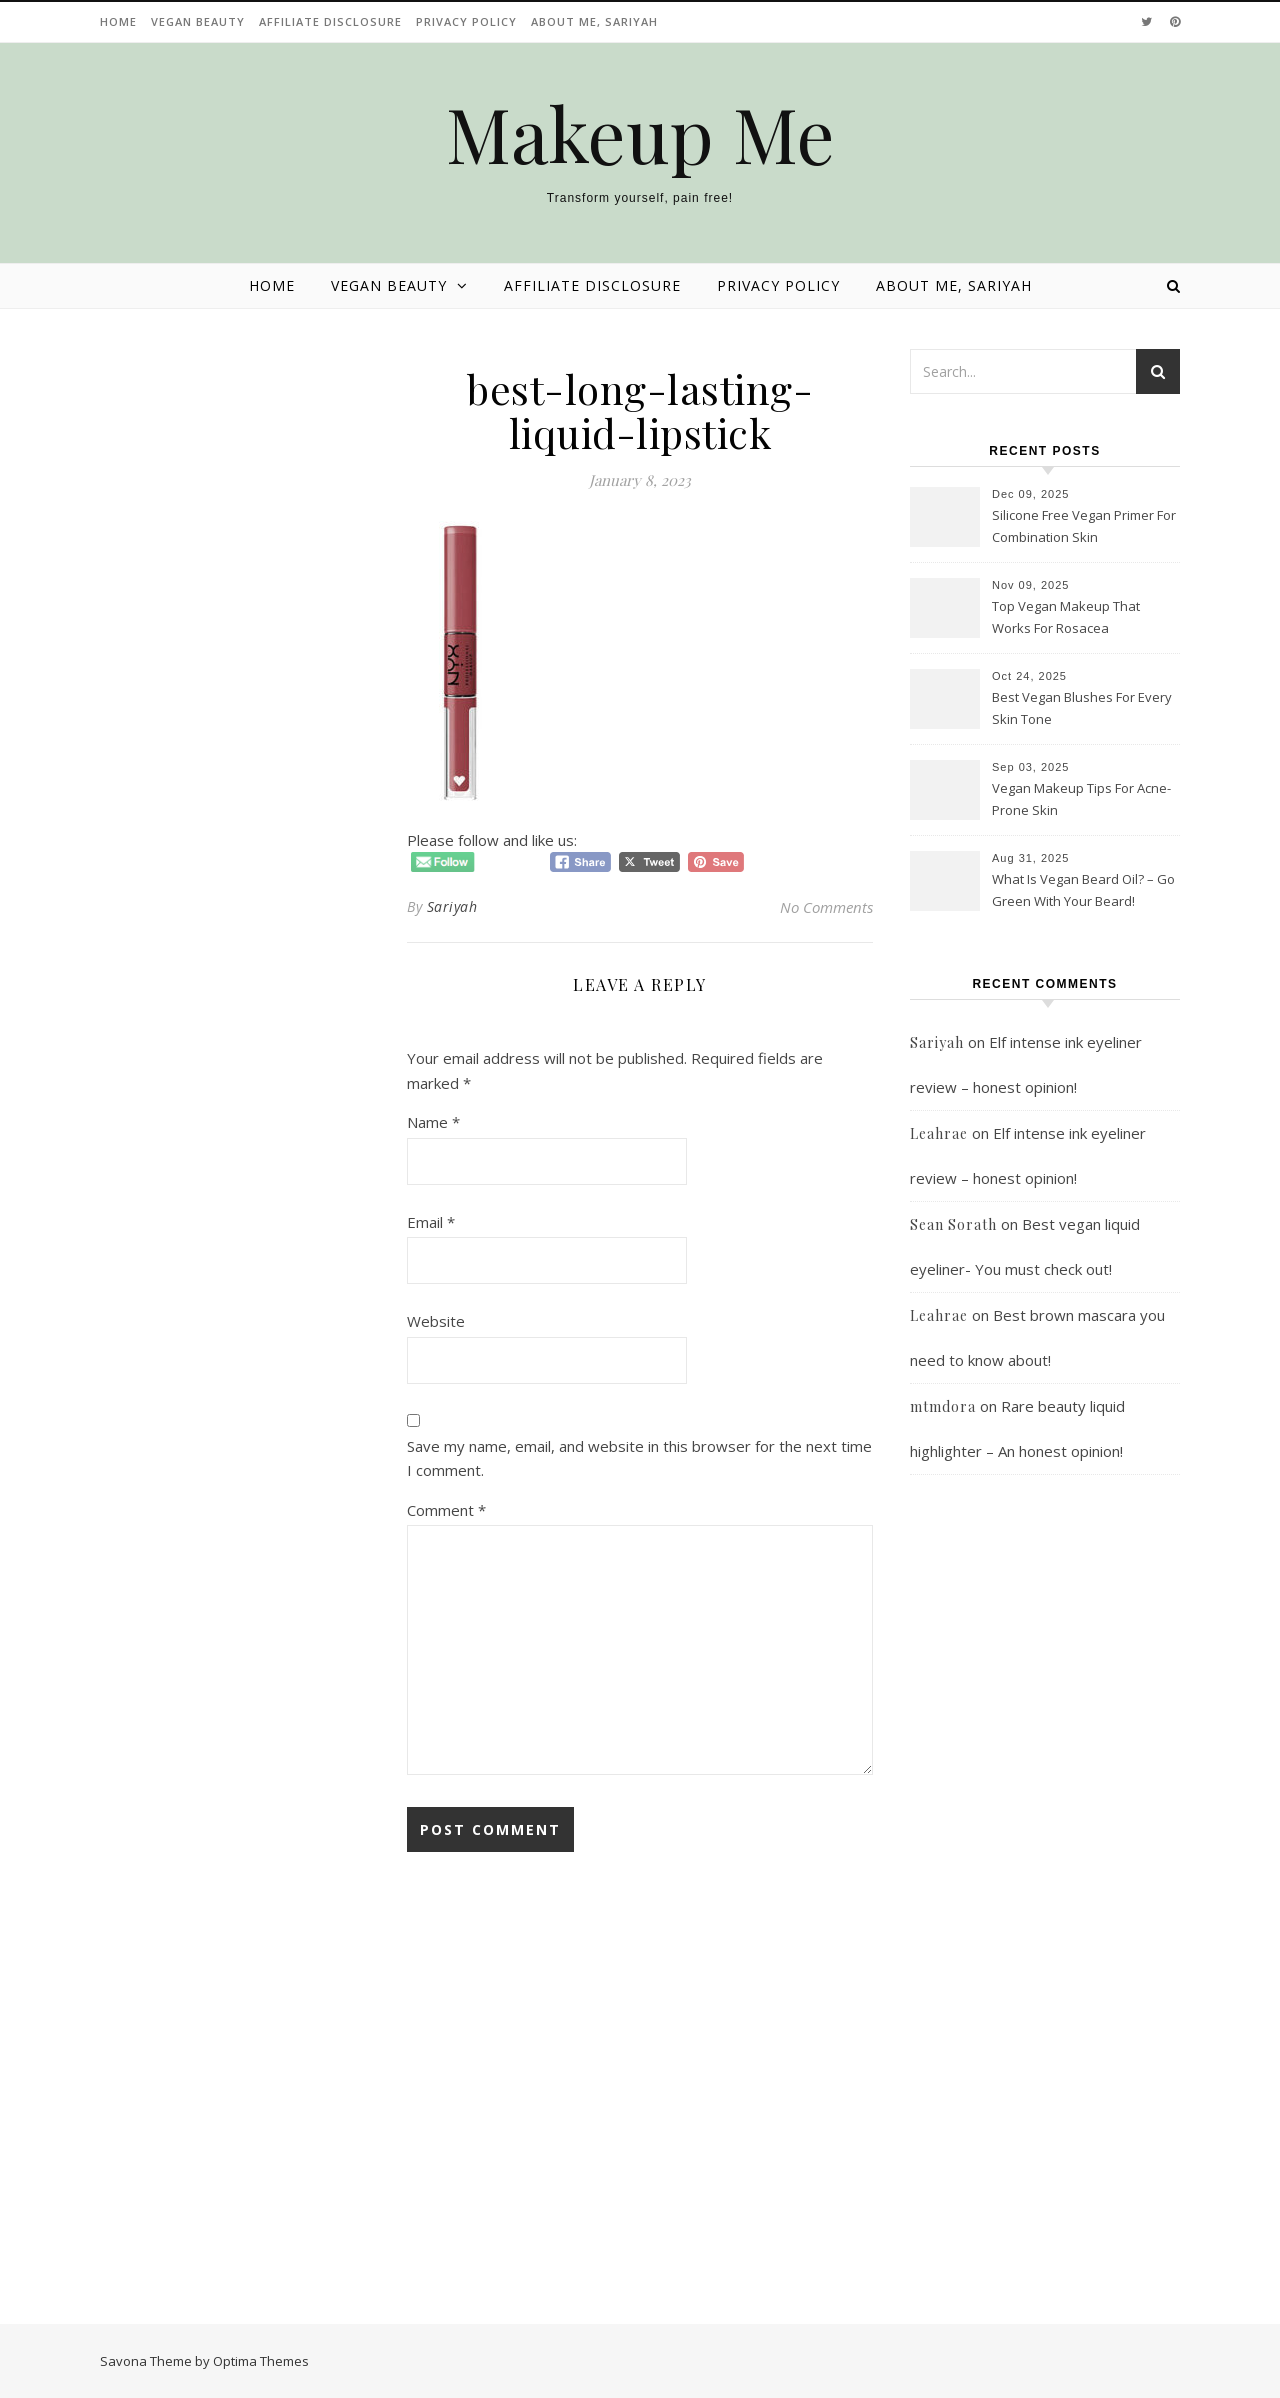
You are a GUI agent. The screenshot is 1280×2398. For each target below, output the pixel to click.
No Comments (826, 907)
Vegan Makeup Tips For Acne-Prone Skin (1081, 799)
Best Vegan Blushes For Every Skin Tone (1082, 708)
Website (436, 1321)
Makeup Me (640, 133)
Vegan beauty (198, 21)
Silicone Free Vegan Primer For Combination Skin (1084, 526)
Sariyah (452, 906)
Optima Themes (261, 2361)
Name (433, 1122)
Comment (446, 1510)
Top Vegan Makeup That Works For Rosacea (1066, 617)
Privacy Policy (466, 21)
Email (431, 1222)
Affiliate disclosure (330, 21)
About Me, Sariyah (594, 21)
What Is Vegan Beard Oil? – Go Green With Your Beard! (1083, 890)
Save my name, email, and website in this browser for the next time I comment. (639, 1458)
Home (118, 21)
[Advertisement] (1045, 1904)
